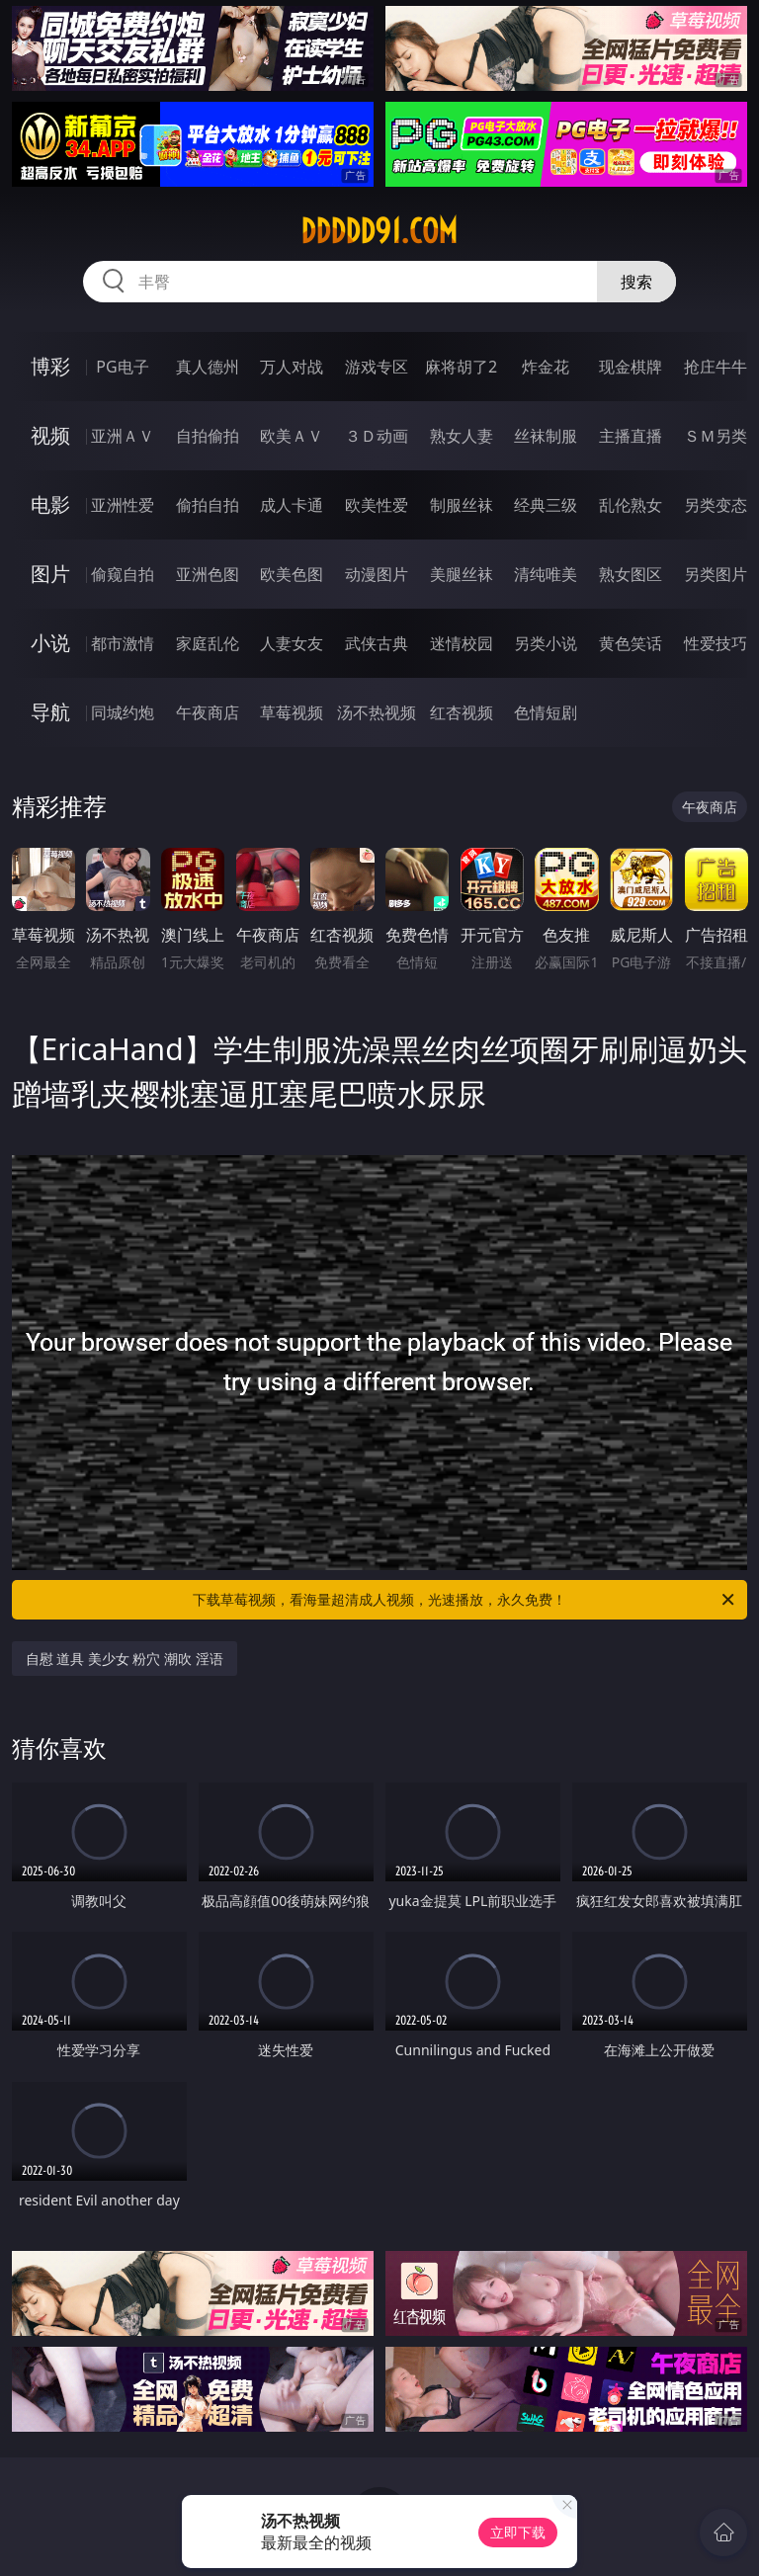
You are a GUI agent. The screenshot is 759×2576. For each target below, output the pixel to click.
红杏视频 (461, 712)
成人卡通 (291, 505)
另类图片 (715, 574)
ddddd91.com (379, 231)
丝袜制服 (545, 436)
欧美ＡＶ (291, 436)
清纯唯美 (545, 574)
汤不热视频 (376, 712)
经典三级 (545, 505)
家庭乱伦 (207, 643)
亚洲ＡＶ (122, 436)
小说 (50, 642)
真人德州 (207, 366)
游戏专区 (376, 366)
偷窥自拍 (122, 574)
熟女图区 (630, 574)
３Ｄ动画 (376, 436)
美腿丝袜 (461, 574)
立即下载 (518, 2532)
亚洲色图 (207, 574)
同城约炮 (122, 712)
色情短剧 (545, 712)
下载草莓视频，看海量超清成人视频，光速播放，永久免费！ (465, 1600)
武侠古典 (376, 643)
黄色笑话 (630, 643)
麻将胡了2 (461, 366)
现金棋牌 (630, 366)
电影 (50, 504)
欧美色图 (291, 574)
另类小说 (545, 643)
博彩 (50, 366)
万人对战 (291, 366)
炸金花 (545, 366)
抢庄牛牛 (715, 366)
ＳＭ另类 (715, 436)
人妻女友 (291, 643)
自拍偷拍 (207, 436)
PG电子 (122, 366)
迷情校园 (461, 643)
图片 (50, 573)
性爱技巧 (715, 643)
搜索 (636, 281)
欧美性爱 (376, 505)
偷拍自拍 (207, 505)
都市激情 (122, 643)
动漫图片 (376, 574)
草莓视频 (291, 712)
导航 (50, 712)
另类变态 (715, 505)
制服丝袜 (461, 505)
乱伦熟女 (630, 505)
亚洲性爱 (122, 505)
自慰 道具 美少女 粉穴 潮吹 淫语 (124, 1658)
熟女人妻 (461, 436)
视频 (50, 435)
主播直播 (630, 436)
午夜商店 (207, 712)
